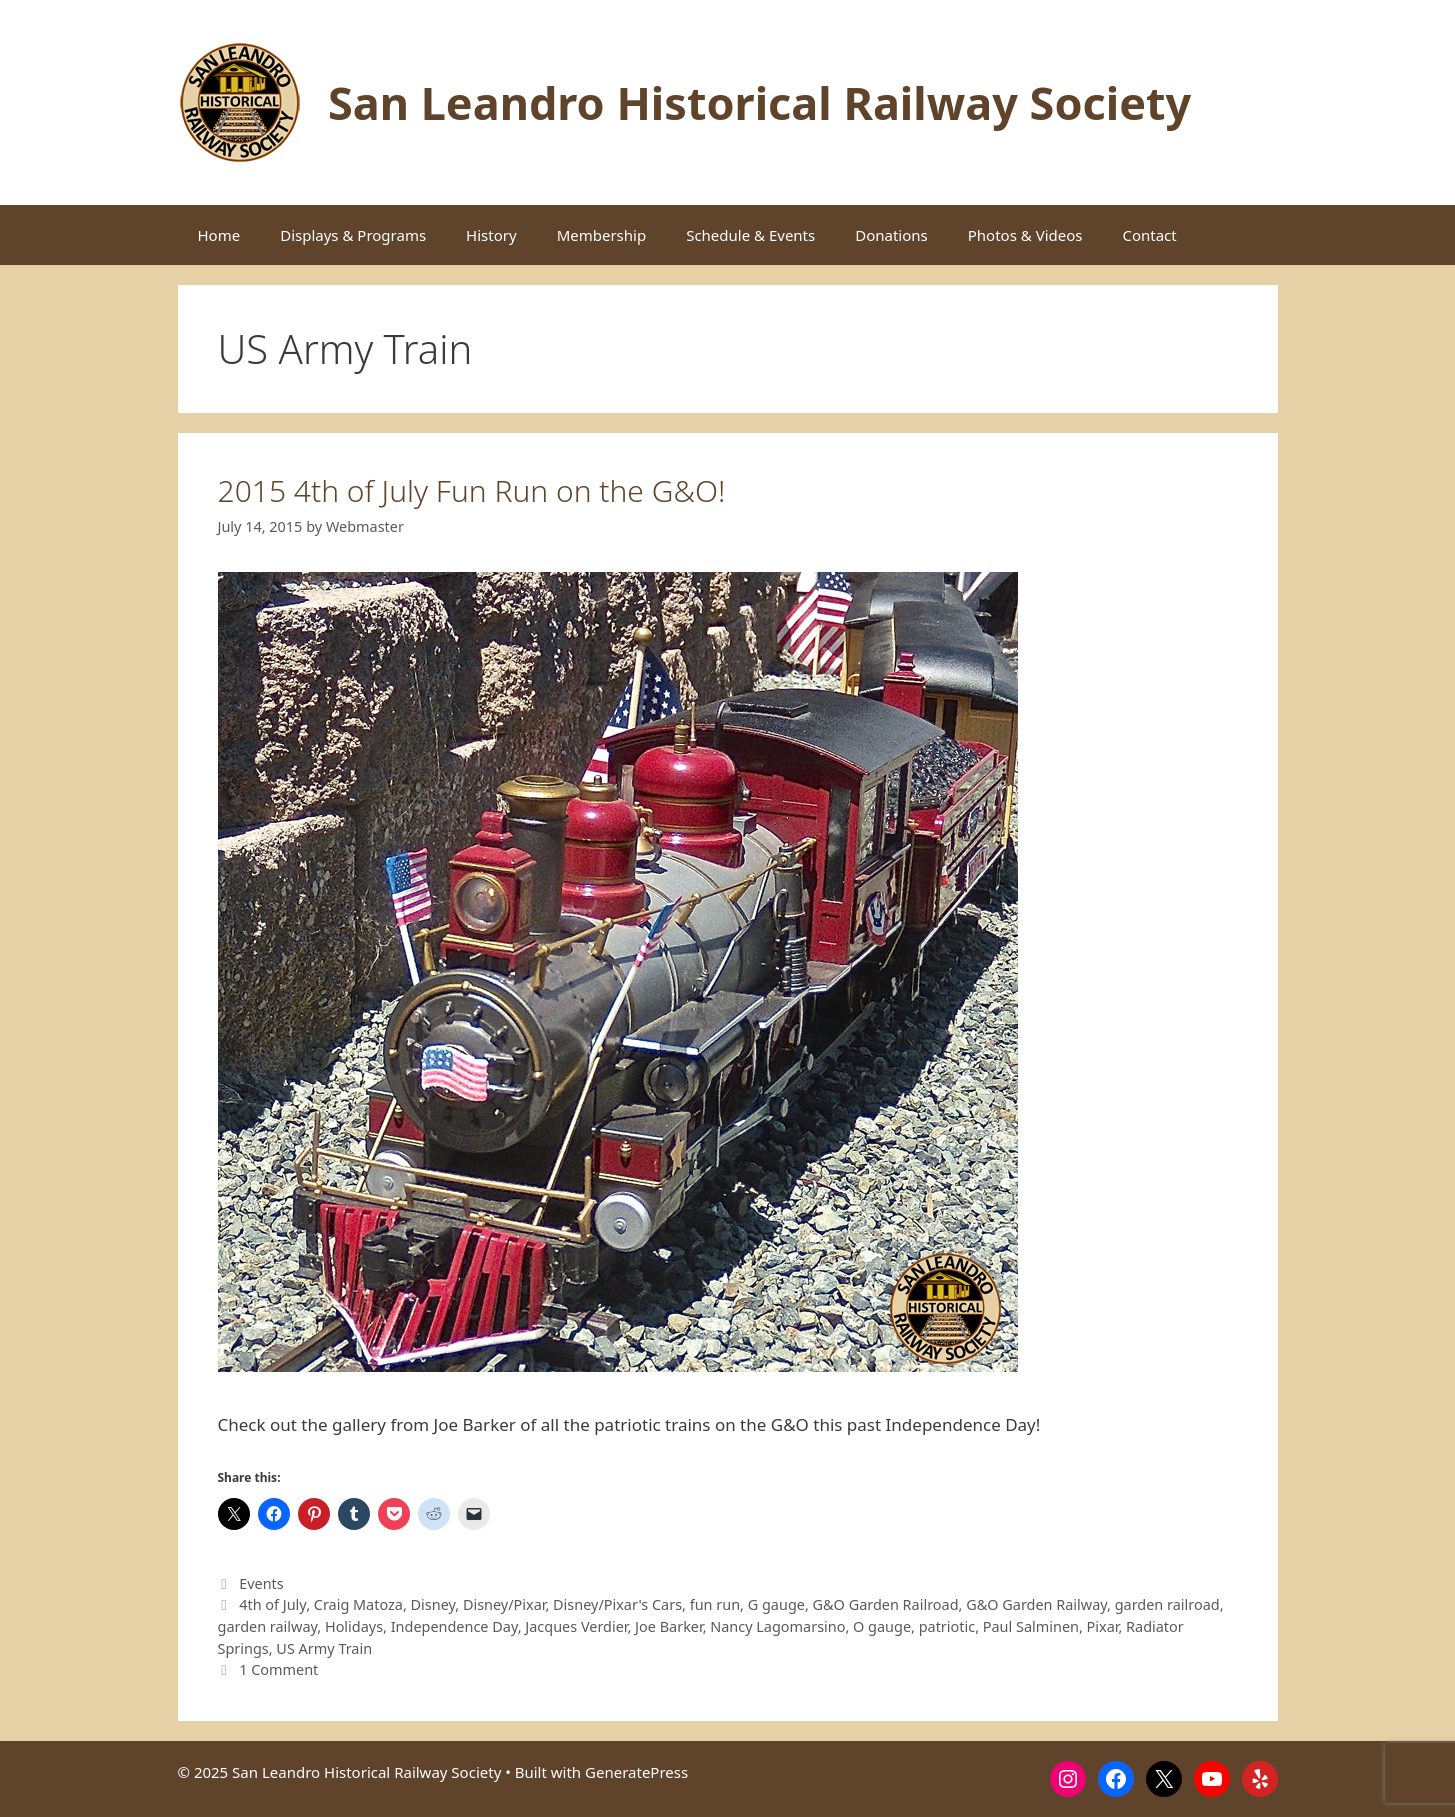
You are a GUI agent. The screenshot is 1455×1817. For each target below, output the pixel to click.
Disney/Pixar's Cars (617, 1604)
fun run (715, 1604)
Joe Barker (669, 1626)
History (491, 235)
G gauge (776, 1604)
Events (261, 1583)
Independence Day (454, 1626)
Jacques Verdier (576, 1626)
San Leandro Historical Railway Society (759, 102)
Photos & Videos (1025, 235)
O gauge (882, 1626)
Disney (433, 1604)
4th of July (272, 1604)
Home (219, 235)
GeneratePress (636, 1772)
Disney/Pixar (504, 1604)
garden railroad (1167, 1604)
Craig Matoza (358, 1604)
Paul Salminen (1031, 1626)
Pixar (1103, 1626)
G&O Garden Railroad (886, 1604)
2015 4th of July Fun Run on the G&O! (472, 490)
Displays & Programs (353, 235)
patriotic (947, 1626)
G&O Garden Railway (1036, 1604)
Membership (602, 235)
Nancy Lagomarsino (777, 1626)
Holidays (354, 1626)
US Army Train (324, 1648)
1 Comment (278, 1669)
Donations (891, 235)
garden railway (268, 1626)
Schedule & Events (750, 235)
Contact (1149, 235)
